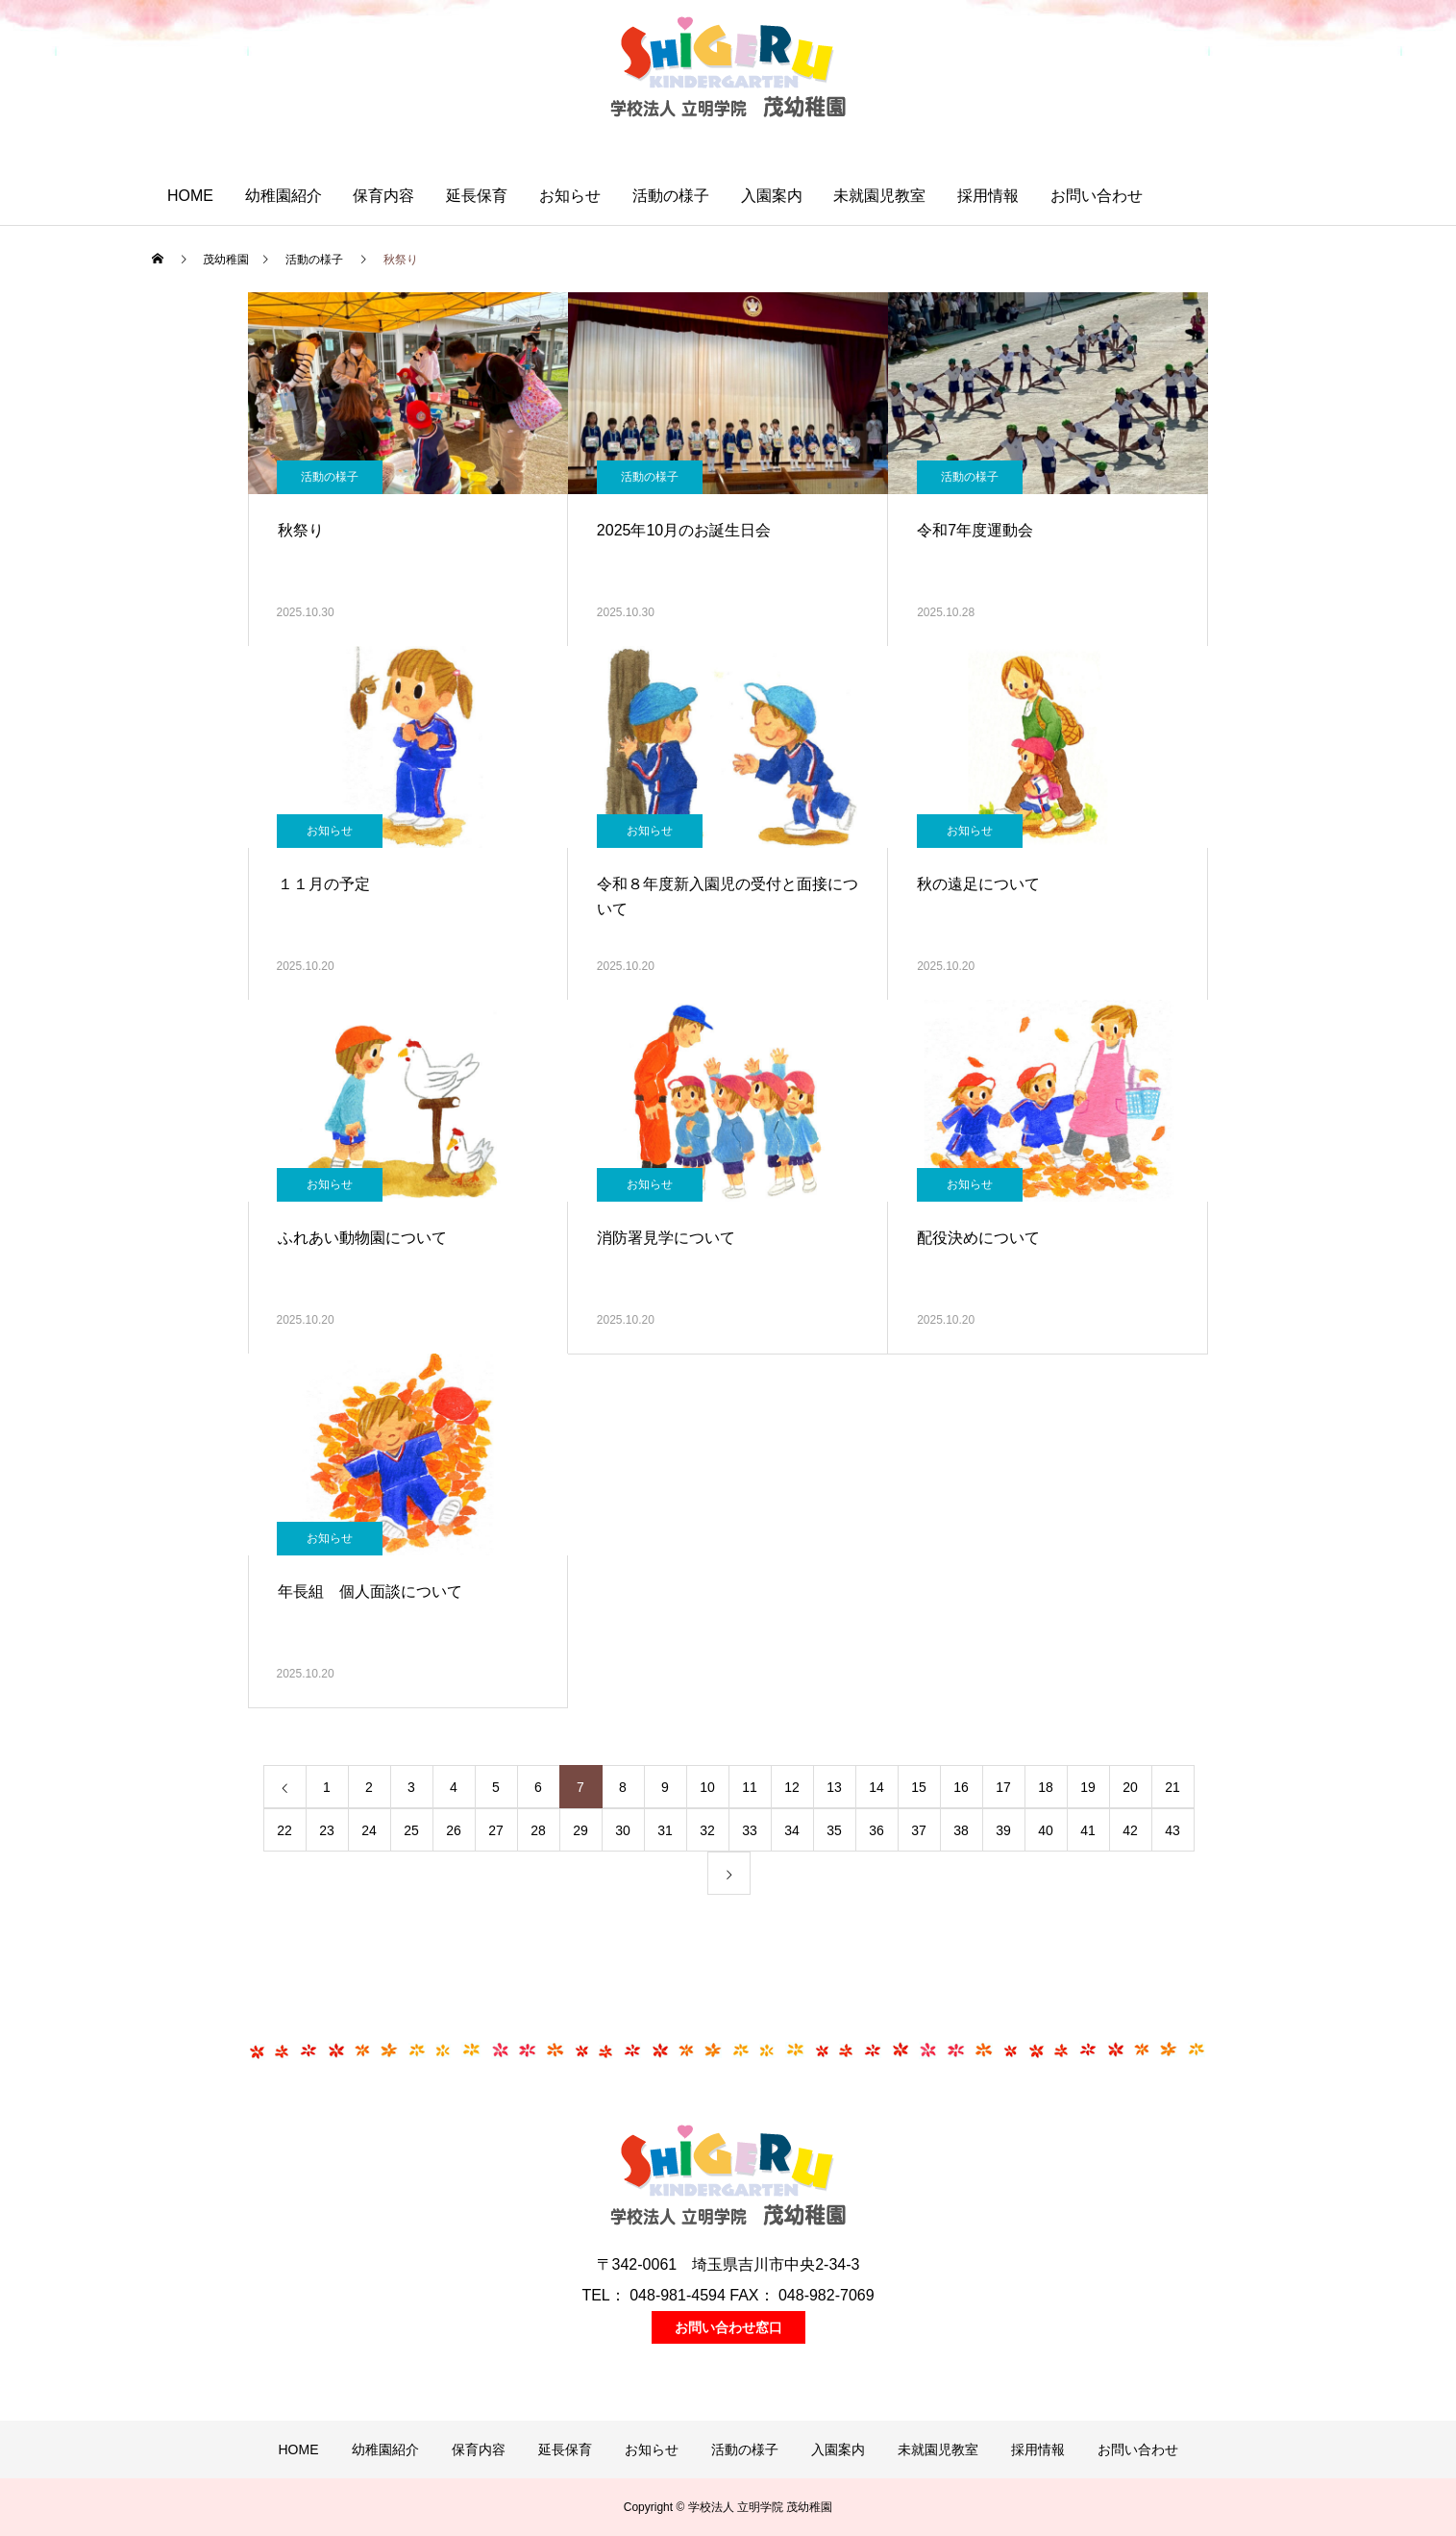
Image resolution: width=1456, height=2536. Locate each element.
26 (453, 1830)
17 (1003, 1787)
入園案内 (771, 195)
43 (1172, 1830)
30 (622, 1830)
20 (1130, 1787)
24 (369, 1830)
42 (1130, 1830)
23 (326, 1830)
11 (749, 1787)
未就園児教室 (879, 195)
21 (1172, 1787)
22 (284, 1830)
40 (1045, 1830)
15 (918, 1787)
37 (918, 1830)
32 (707, 1830)
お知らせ (570, 195)
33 (749, 1830)
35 (834, 1830)
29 (580, 1830)
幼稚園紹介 (283, 195)
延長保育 (476, 195)
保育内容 (383, 195)
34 (792, 1830)
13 (834, 1787)
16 (961, 1787)
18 (1045, 1787)
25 (411, 1830)
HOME (190, 195)
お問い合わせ (1096, 195)
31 (665, 1830)
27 (496, 1830)
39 (1003, 1830)
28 (538, 1830)
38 (961, 1830)
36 (876, 1830)
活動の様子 (670, 195)
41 (1088, 1830)
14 (876, 1787)
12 (792, 1787)
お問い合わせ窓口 (728, 2327)
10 (707, 1787)
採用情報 (988, 195)
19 (1088, 1787)
